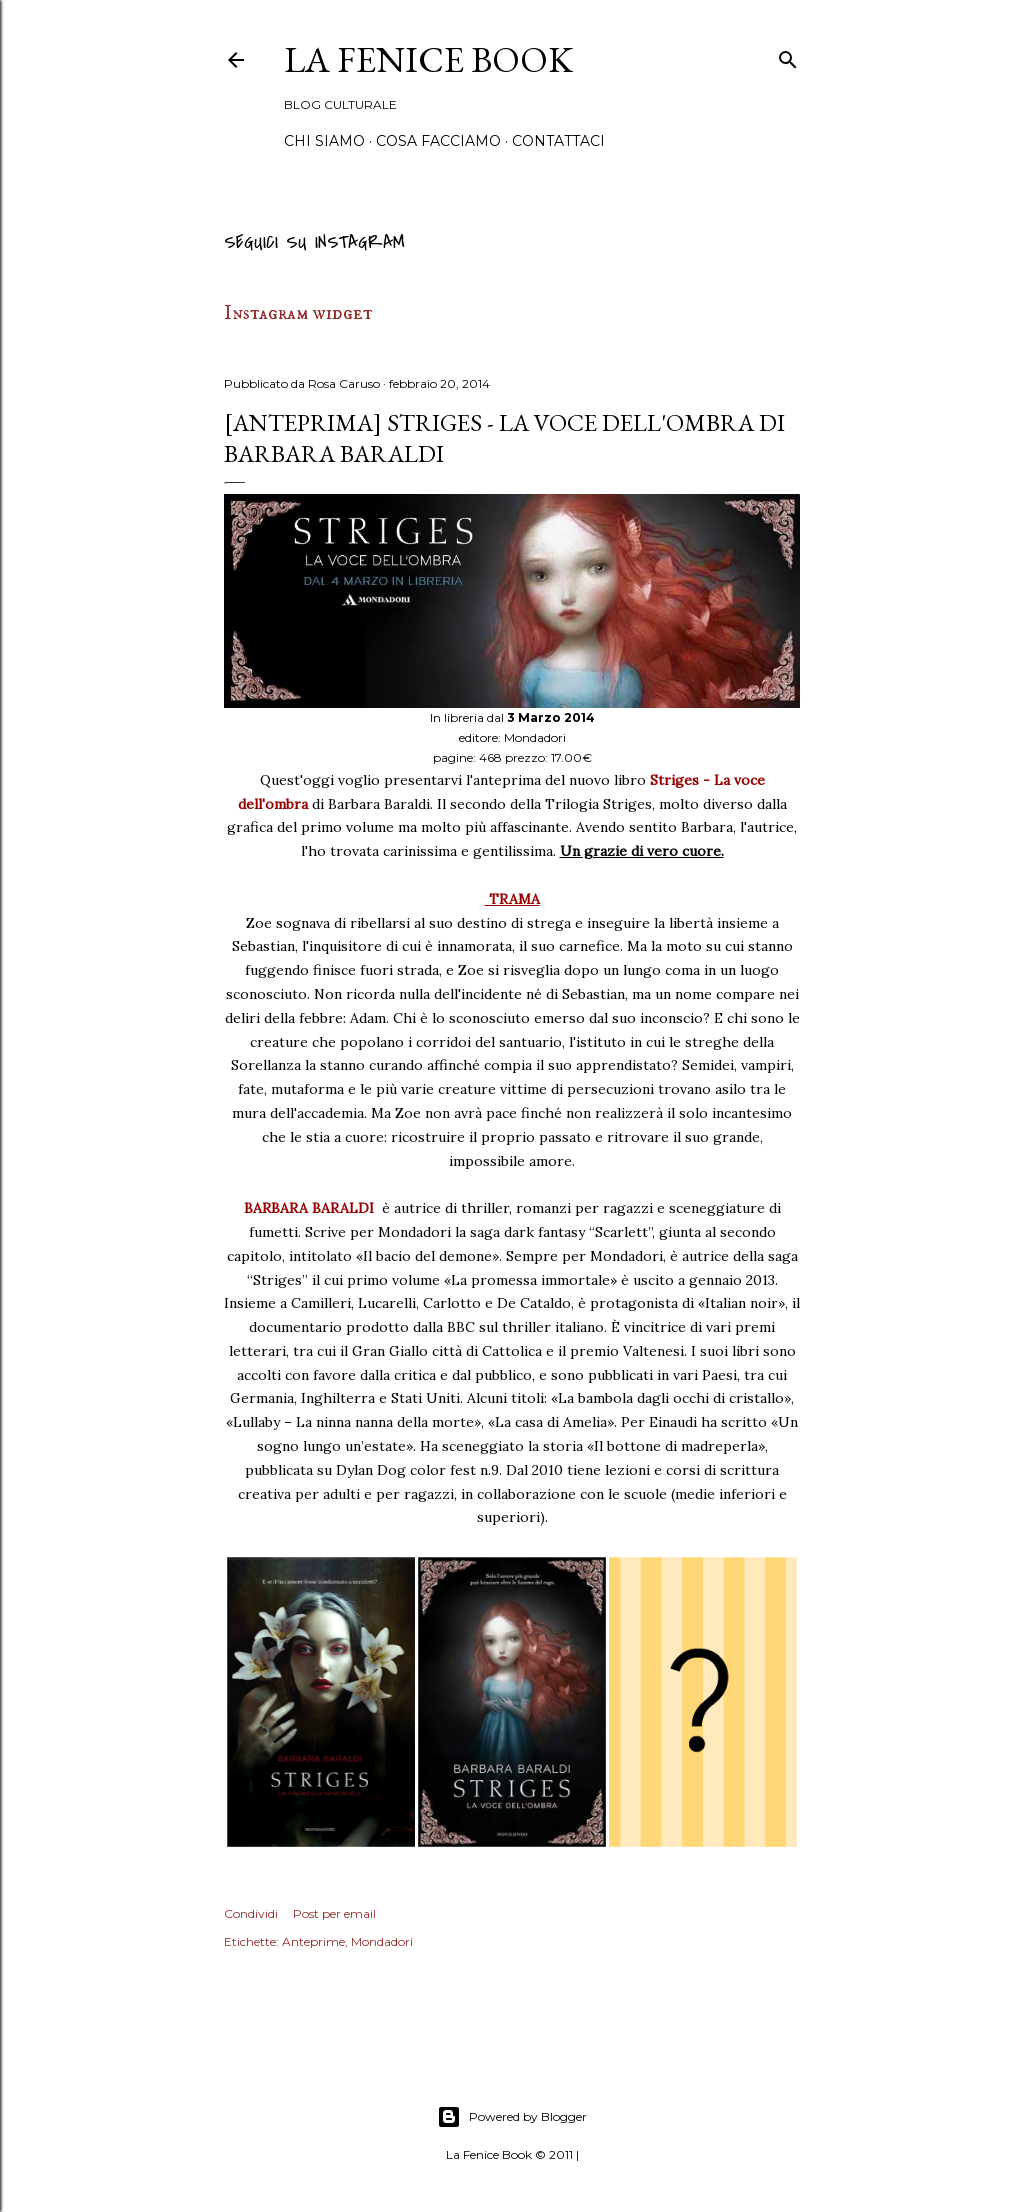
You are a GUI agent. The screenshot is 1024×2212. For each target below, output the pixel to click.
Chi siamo (324, 141)
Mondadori (382, 1941)
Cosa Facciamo (438, 141)
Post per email (334, 1913)
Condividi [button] (251, 1913)
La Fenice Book (428, 59)
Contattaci (558, 141)
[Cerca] (788, 56)
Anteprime (313, 1941)
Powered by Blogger (512, 2117)
